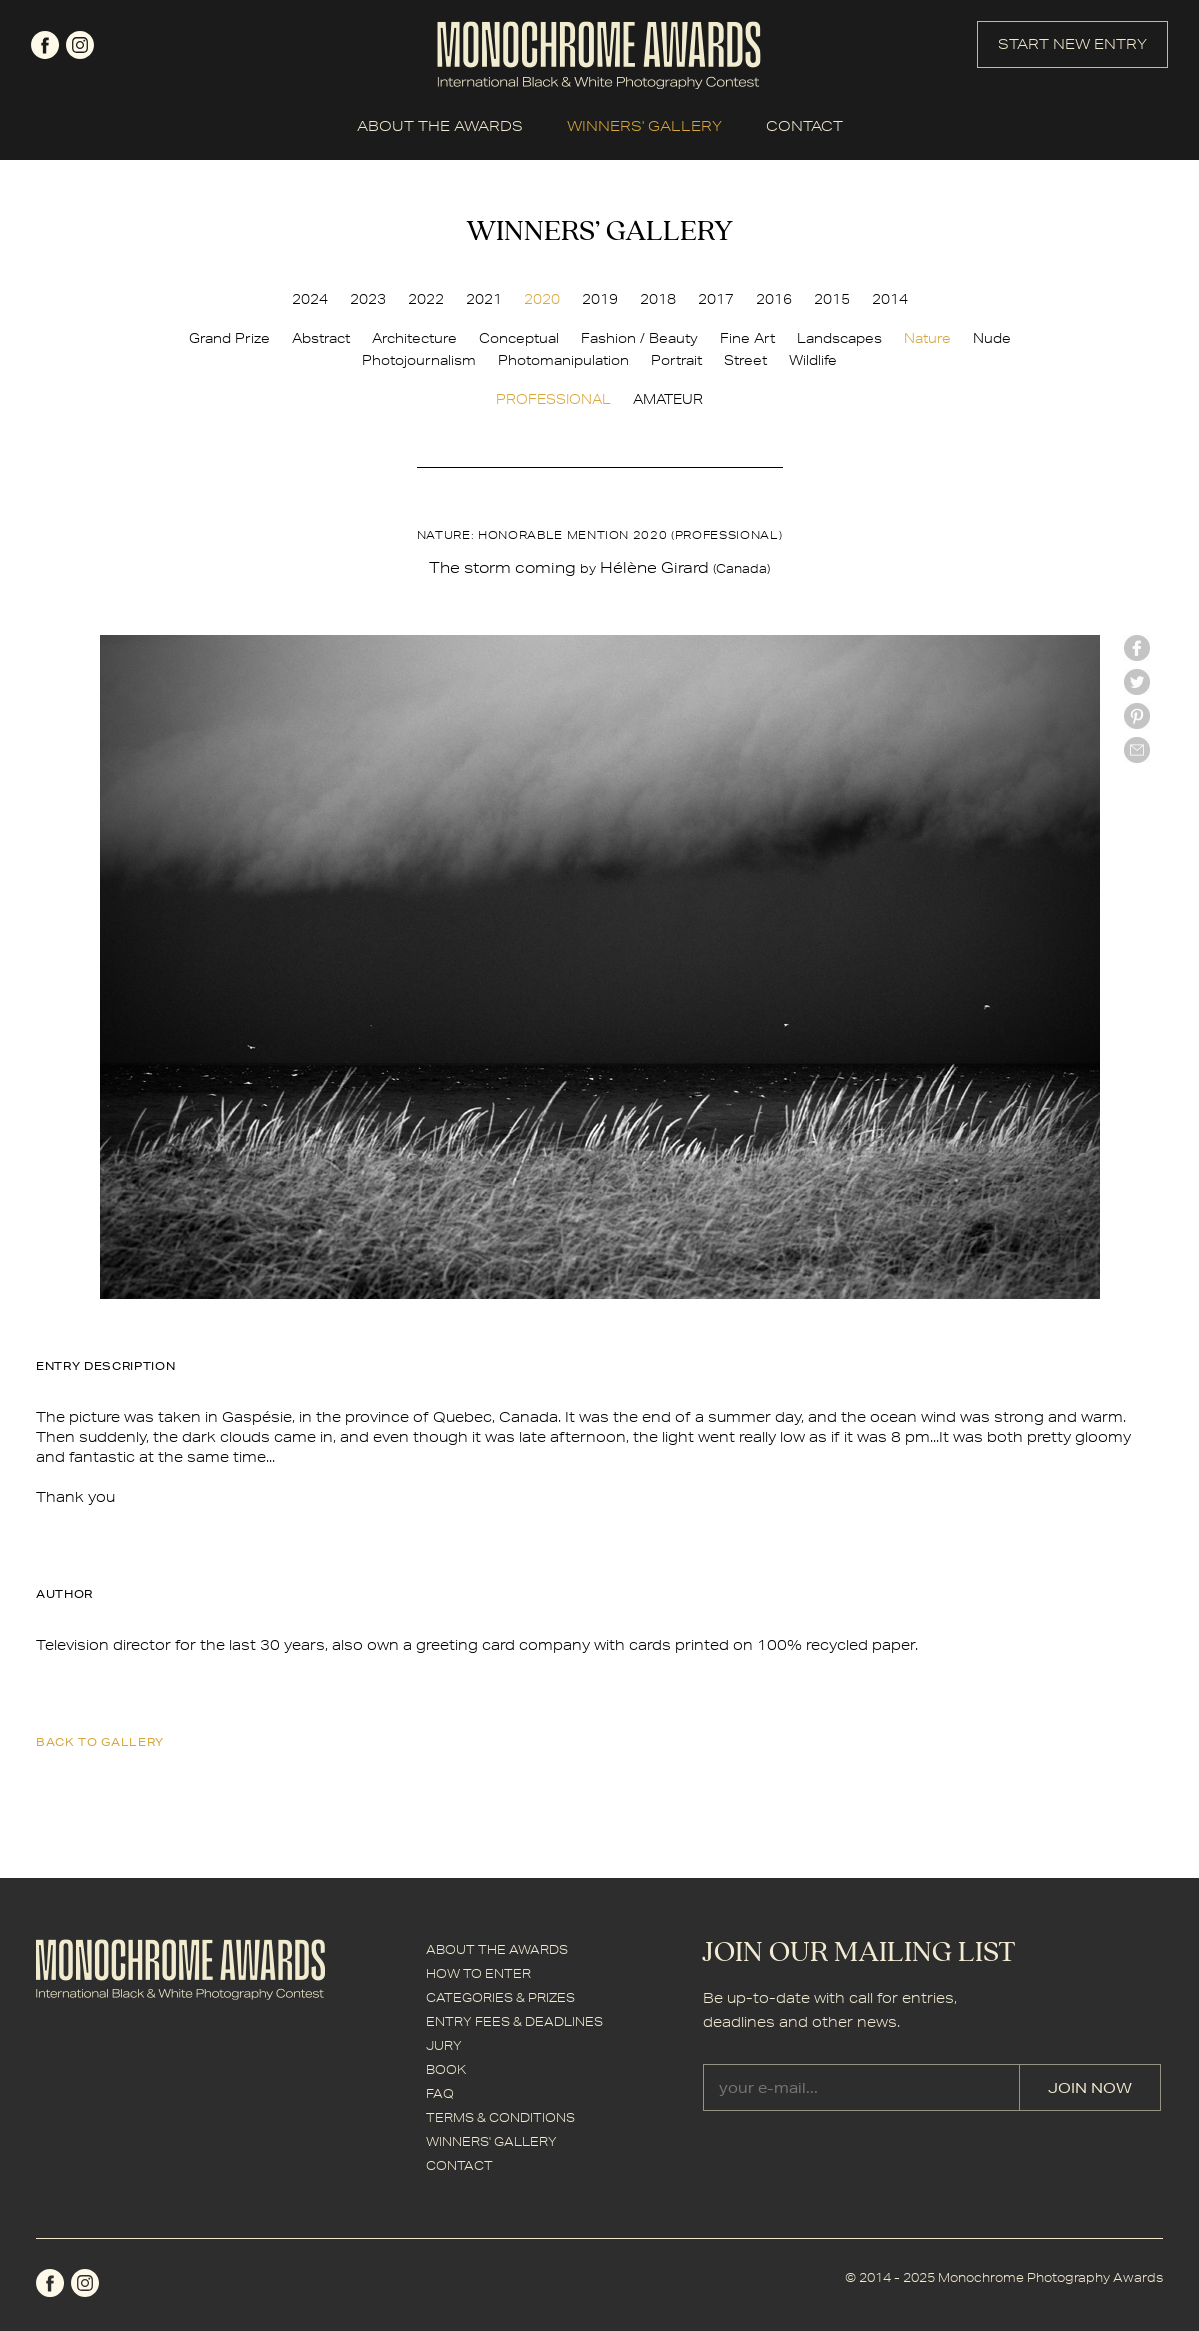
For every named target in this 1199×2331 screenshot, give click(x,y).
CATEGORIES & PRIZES (500, 1997)
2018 (658, 299)
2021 (484, 299)
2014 (890, 299)
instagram (80, 45)
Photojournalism (419, 360)
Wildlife (813, 360)
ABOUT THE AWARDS (440, 126)
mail (1137, 750)
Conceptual (519, 338)
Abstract (321, 338)
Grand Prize (229, 338)
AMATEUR (668, 399)
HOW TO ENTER (478, 1973)
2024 (310, 299)
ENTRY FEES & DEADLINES (514, 2021)
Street (745, 360)
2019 (600, 299)
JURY (444, 2045)
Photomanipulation (563, 360)
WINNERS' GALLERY (644, 126)
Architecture (414, 338)
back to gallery (100, 1741)
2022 (426, 299)
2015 (832, 299)
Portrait (676, 360)
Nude (992, 338)
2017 (716, 299)
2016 (774, 299)
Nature (927, 338)
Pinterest (1137, 716)
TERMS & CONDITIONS (500, 2117)
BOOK (446, 2069)
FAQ (440, 2093)
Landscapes (839, 338)
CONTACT (804, 126)
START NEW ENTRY (1072, 44)
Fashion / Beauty (639, 338)
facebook (45, 45)
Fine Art (747, 338)
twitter (1137, 682)
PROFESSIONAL (553, 399)
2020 (542, 299)
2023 (368, 299)
